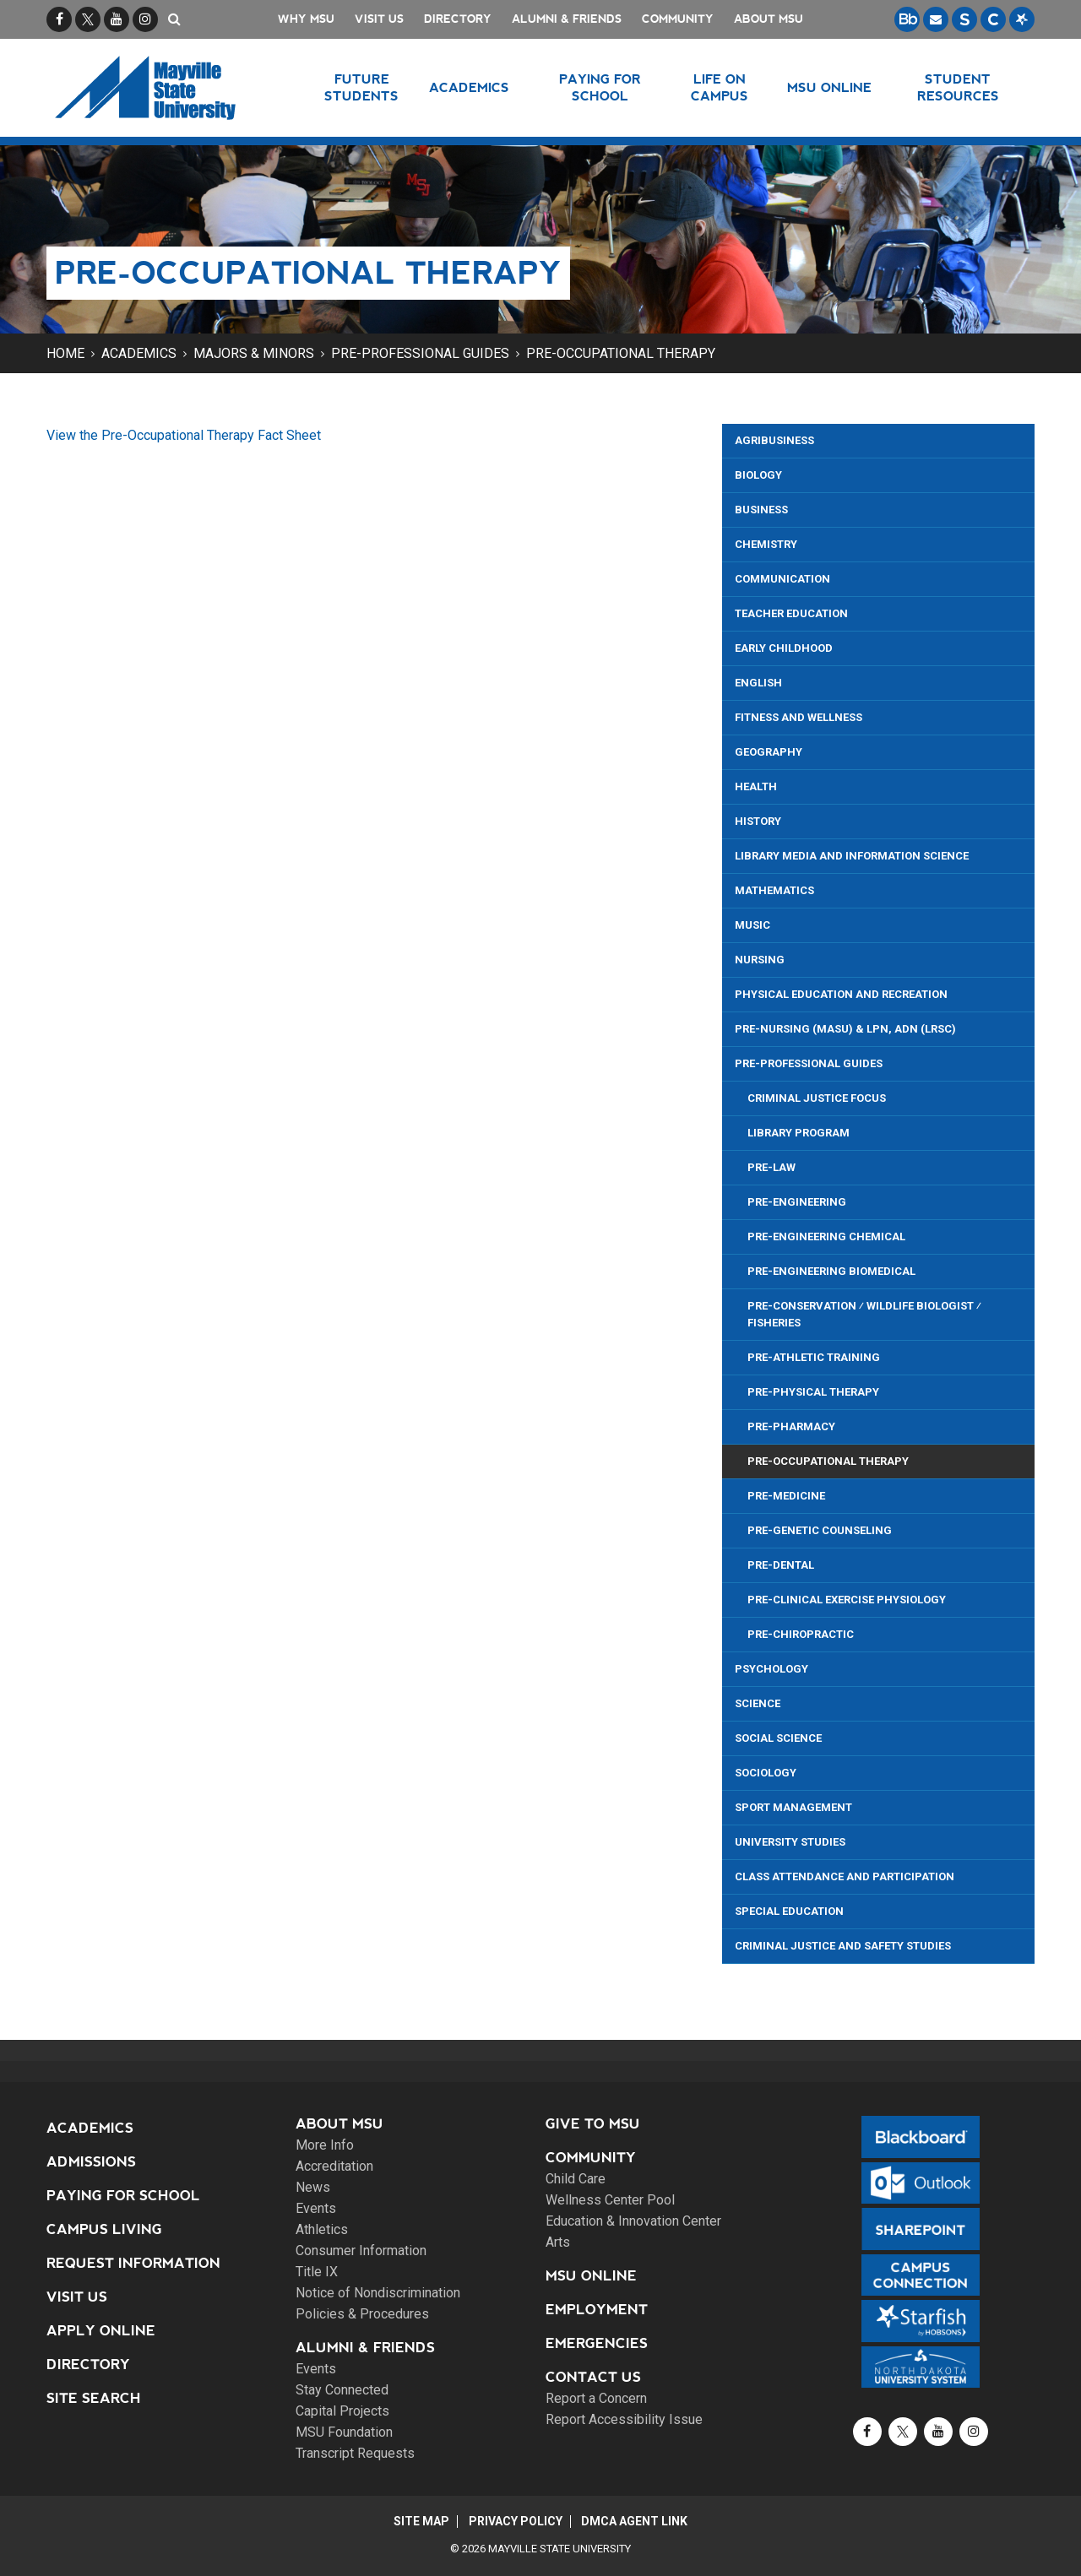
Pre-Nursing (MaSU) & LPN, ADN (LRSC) (845, 1028)
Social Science (778, 1738)
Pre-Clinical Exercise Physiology (846, 1599)
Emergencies (597, 2343)
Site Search (93, 2398)
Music (752, 925)
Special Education (789, 1911)
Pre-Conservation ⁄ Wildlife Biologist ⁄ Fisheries (864, 1314)
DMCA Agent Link (637, 2521)
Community (678, 19)
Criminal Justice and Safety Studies (843, 1945)
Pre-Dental (780, 1565)
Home (65, 353)
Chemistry (766, 544)
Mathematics (774, 890)
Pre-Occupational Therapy (620, 353)
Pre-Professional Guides (420, 353)
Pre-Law (771, 1167)
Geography (768, 752)
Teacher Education (791, 613)
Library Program (798, 1132)
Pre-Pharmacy (791, 1426)
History (758, 821)
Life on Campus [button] (719, 87)
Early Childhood (784, 648)
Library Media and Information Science (852, 855)
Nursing (760, 959)
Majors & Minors (253, 353)
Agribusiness (774, 440)
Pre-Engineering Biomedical (831, 1271)
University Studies (790, 1842)
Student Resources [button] (958, 87)
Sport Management (793, 1807)
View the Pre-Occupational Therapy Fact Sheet (183, 435)
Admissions (91, 2162)
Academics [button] (470, 87)
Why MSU (306, 19)
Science (757, 1703)
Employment (597, 2310)
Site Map (420, 2521)
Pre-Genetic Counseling (819, 1530)
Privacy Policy (515, 2521)
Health (756, 786)
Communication (782, 578)
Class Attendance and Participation (844, 1876)
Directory (458, 19)
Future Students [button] (361, 87)
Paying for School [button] (600, 87)
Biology (758, 475)
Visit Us (379, 19)
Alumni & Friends (567, 19)
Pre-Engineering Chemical (826, 1236)
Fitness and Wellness (798, 717)
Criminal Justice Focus (816, 1098)
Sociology (765, 1772)
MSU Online (591, 2276)
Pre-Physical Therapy (813, 1392)
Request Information (133, 2263)
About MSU (768, 19)
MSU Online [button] (830, 87)
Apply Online (100, 2331)
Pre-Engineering (796, 1202)
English (758, 682)
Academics (139, 353)
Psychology (771, 1668)
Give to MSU (593, 2124)
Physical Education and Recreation (841, 994)
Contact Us (593, 2377)
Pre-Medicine (786, 1495)
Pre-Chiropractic (800, 1634)
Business (761, 509)
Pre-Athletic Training (813, 1357)
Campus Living (104, 2229)
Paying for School (123, 2196)
